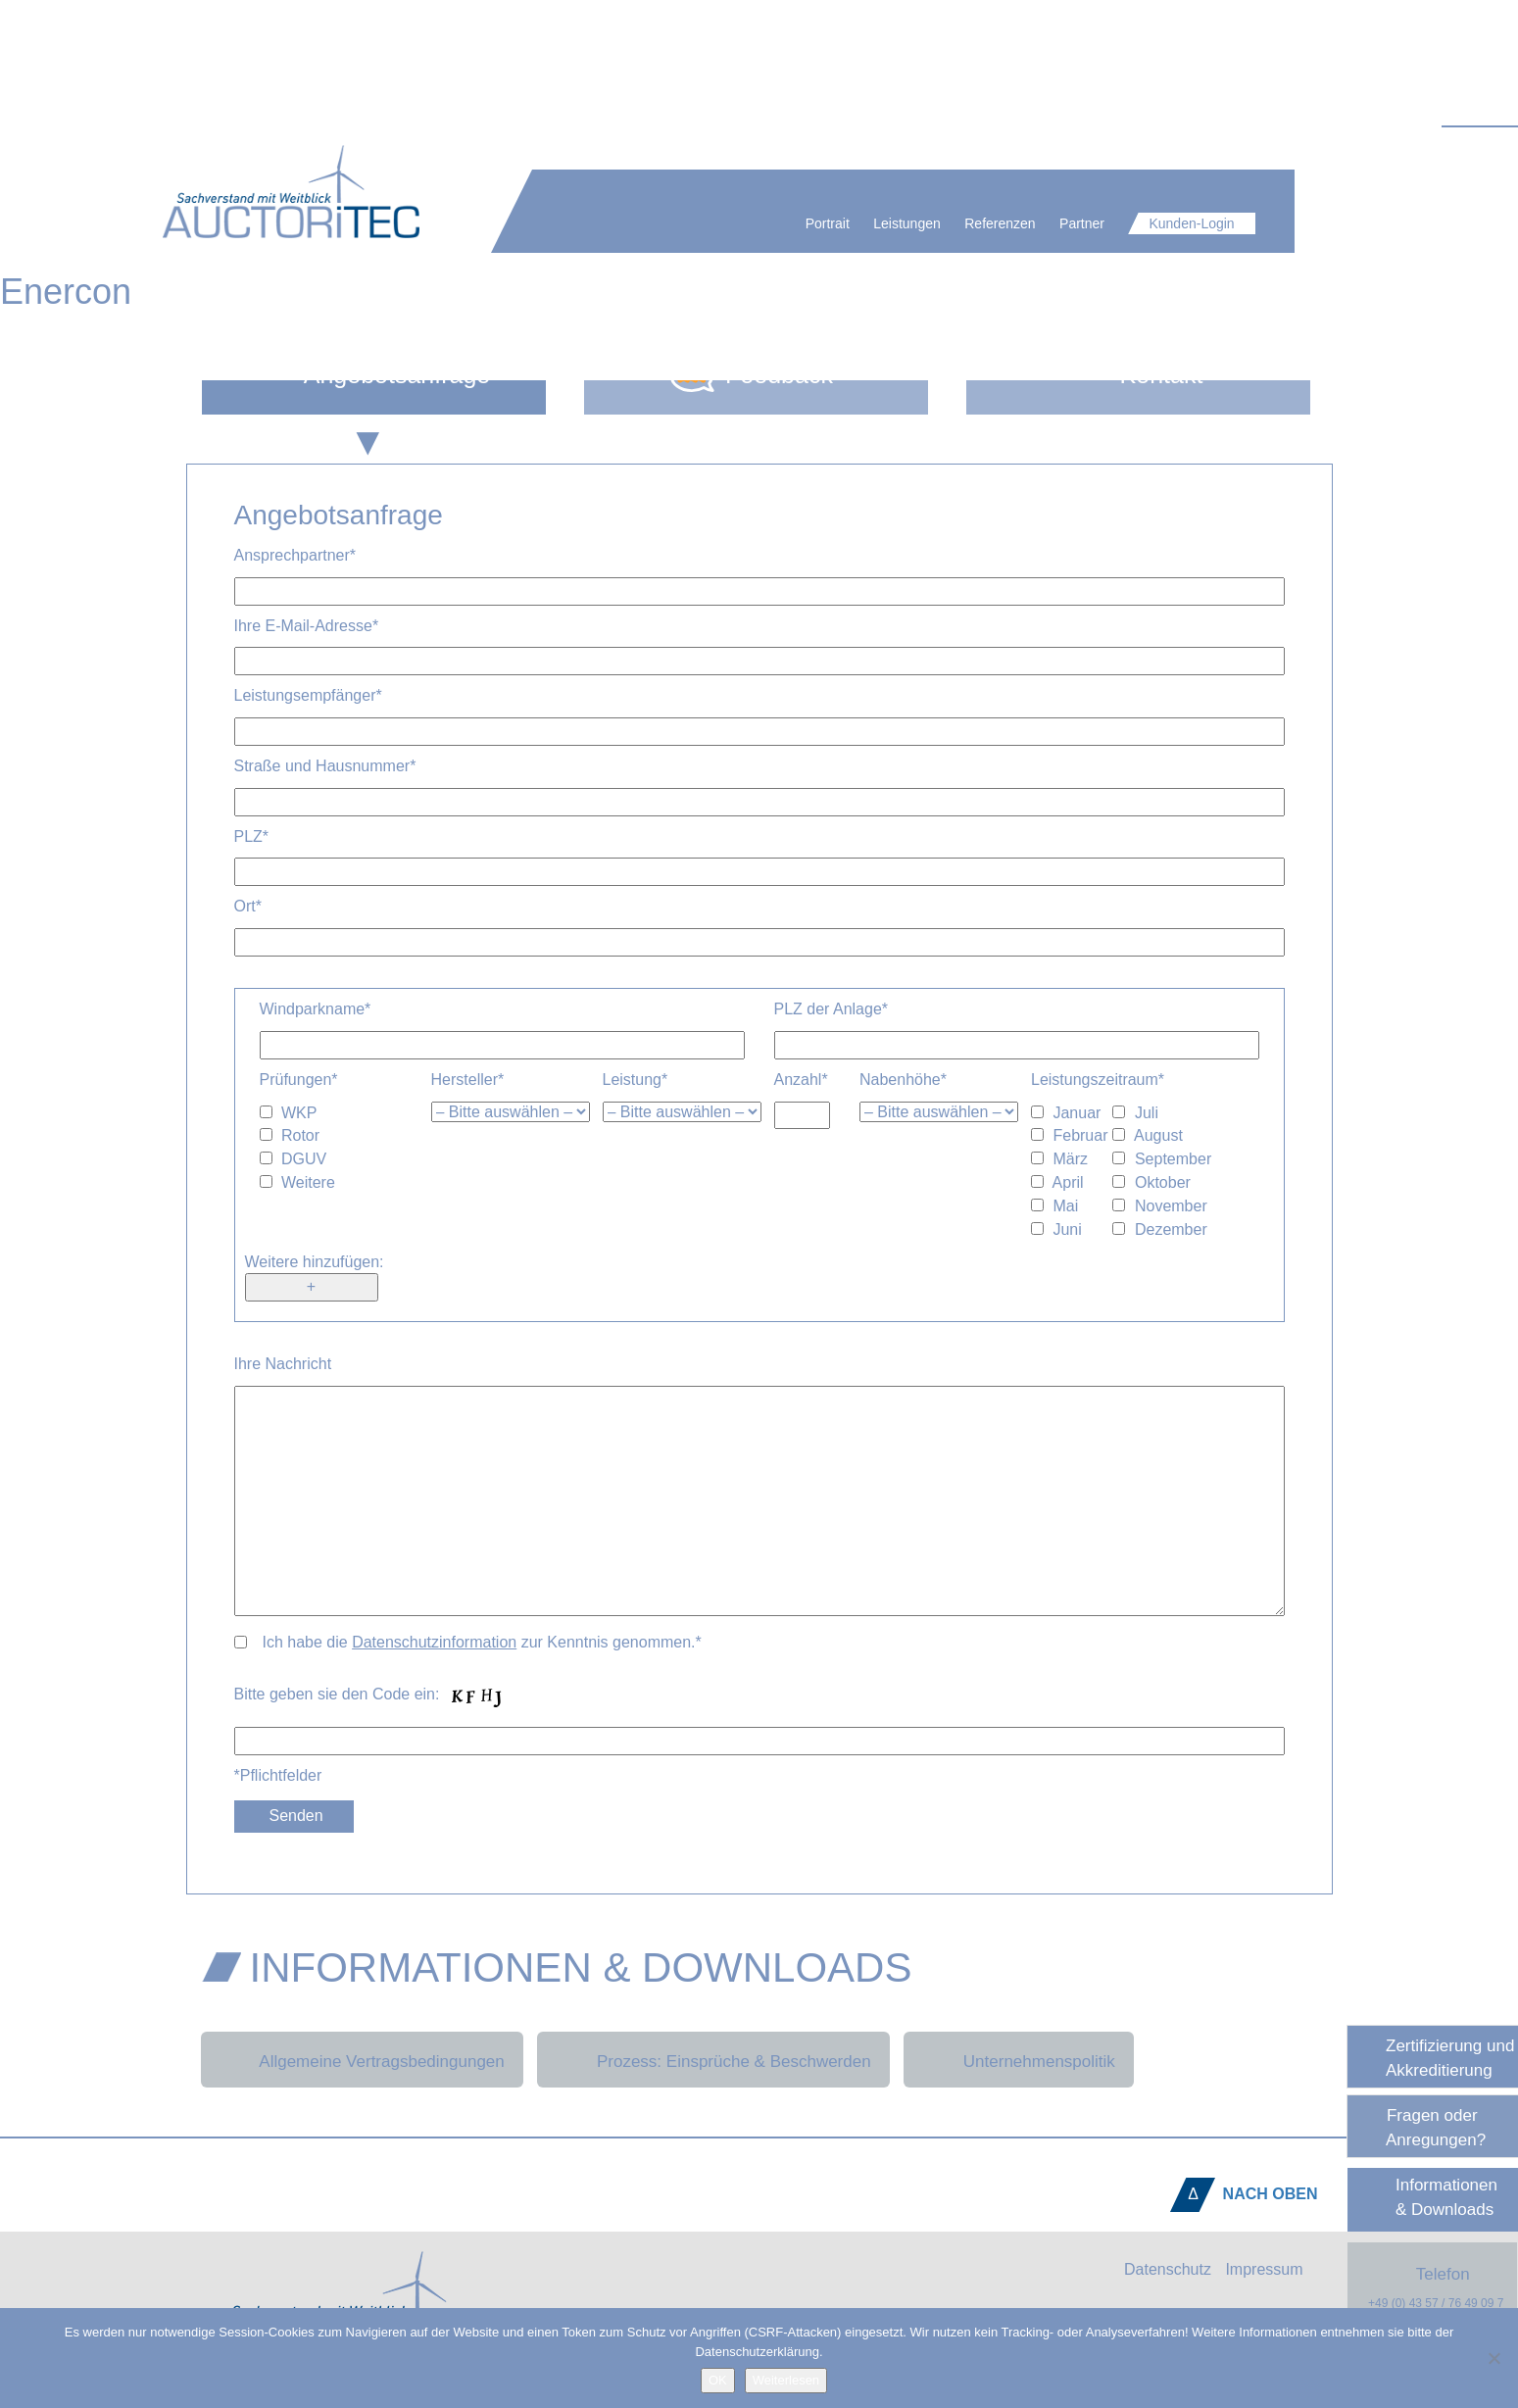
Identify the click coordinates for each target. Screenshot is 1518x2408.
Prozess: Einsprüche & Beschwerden (734, 2061)
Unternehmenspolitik (1039, 2061)
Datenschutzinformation (434, 1642)
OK (718, 2380)
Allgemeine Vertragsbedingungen (381, 2061)
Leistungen (945, 223)
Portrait (866, 223)
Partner (1120, 223)
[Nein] (1493, 2358)
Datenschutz (1167, 2269)
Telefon (1429, 2287)
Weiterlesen (786, 2380)
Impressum (1263, 2269)
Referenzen (1038, 223)
